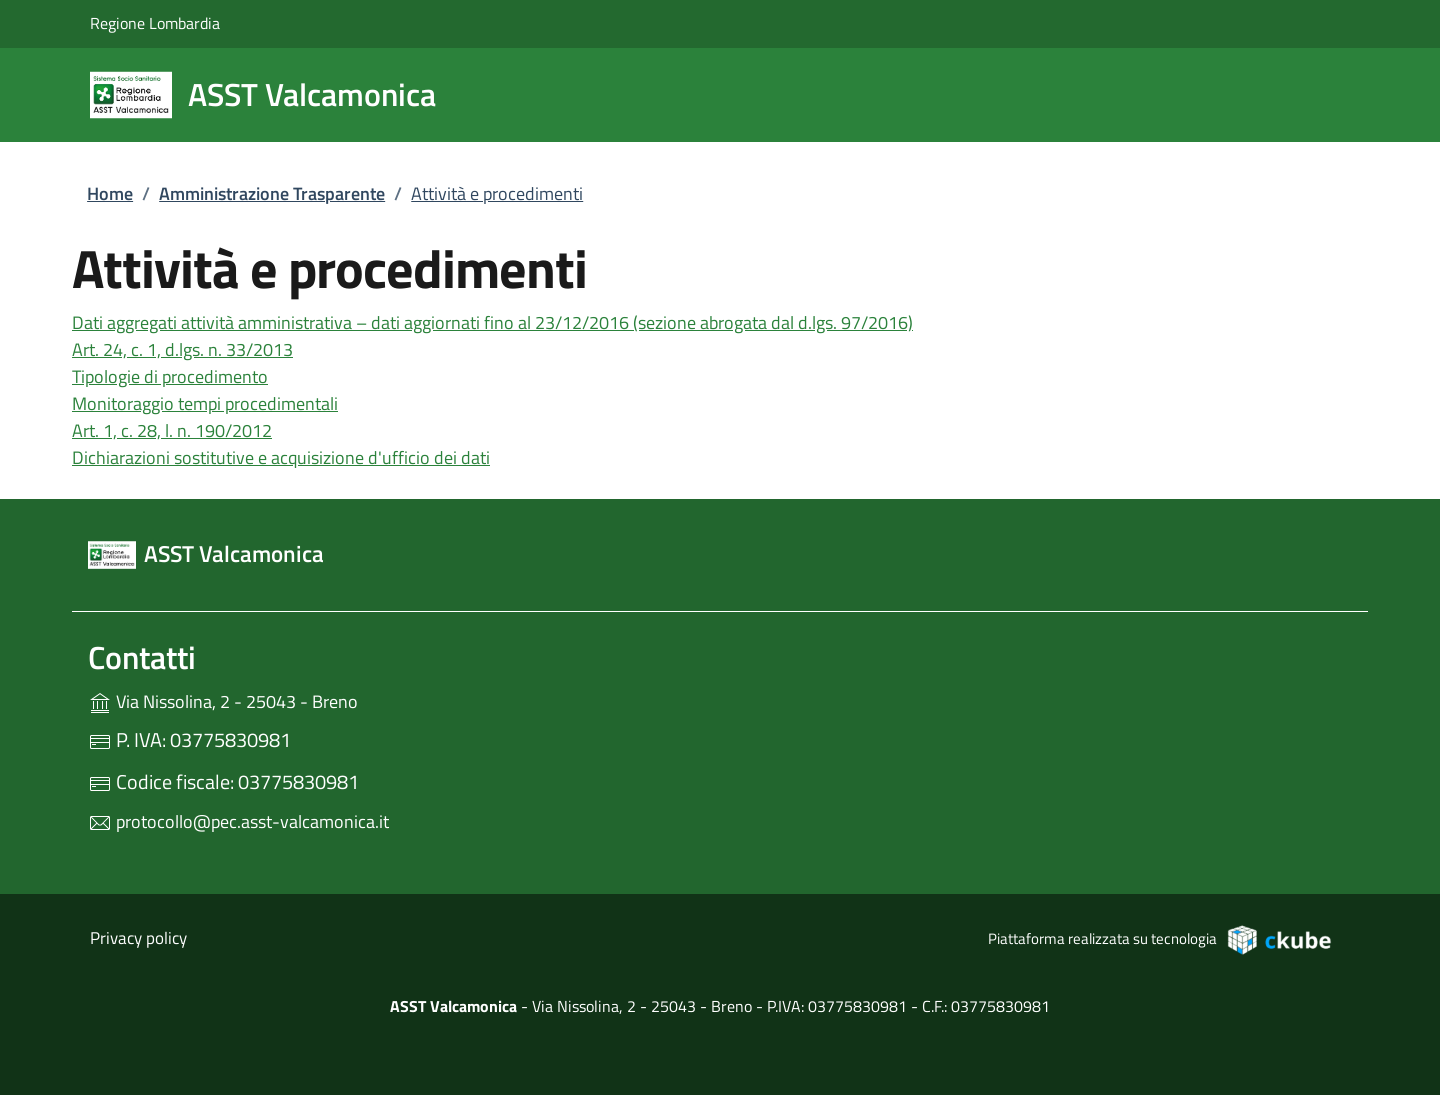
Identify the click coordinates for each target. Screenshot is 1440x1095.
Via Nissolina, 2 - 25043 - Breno (290, 699)
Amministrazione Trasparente (272, 193)
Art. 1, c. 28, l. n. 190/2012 (172, 430)
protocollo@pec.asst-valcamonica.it (238, 821)
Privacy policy (138, 938)
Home (110, 193)
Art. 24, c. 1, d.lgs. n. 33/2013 (182, 349)
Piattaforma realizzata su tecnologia (1160, 939)
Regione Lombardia (155, 22)
